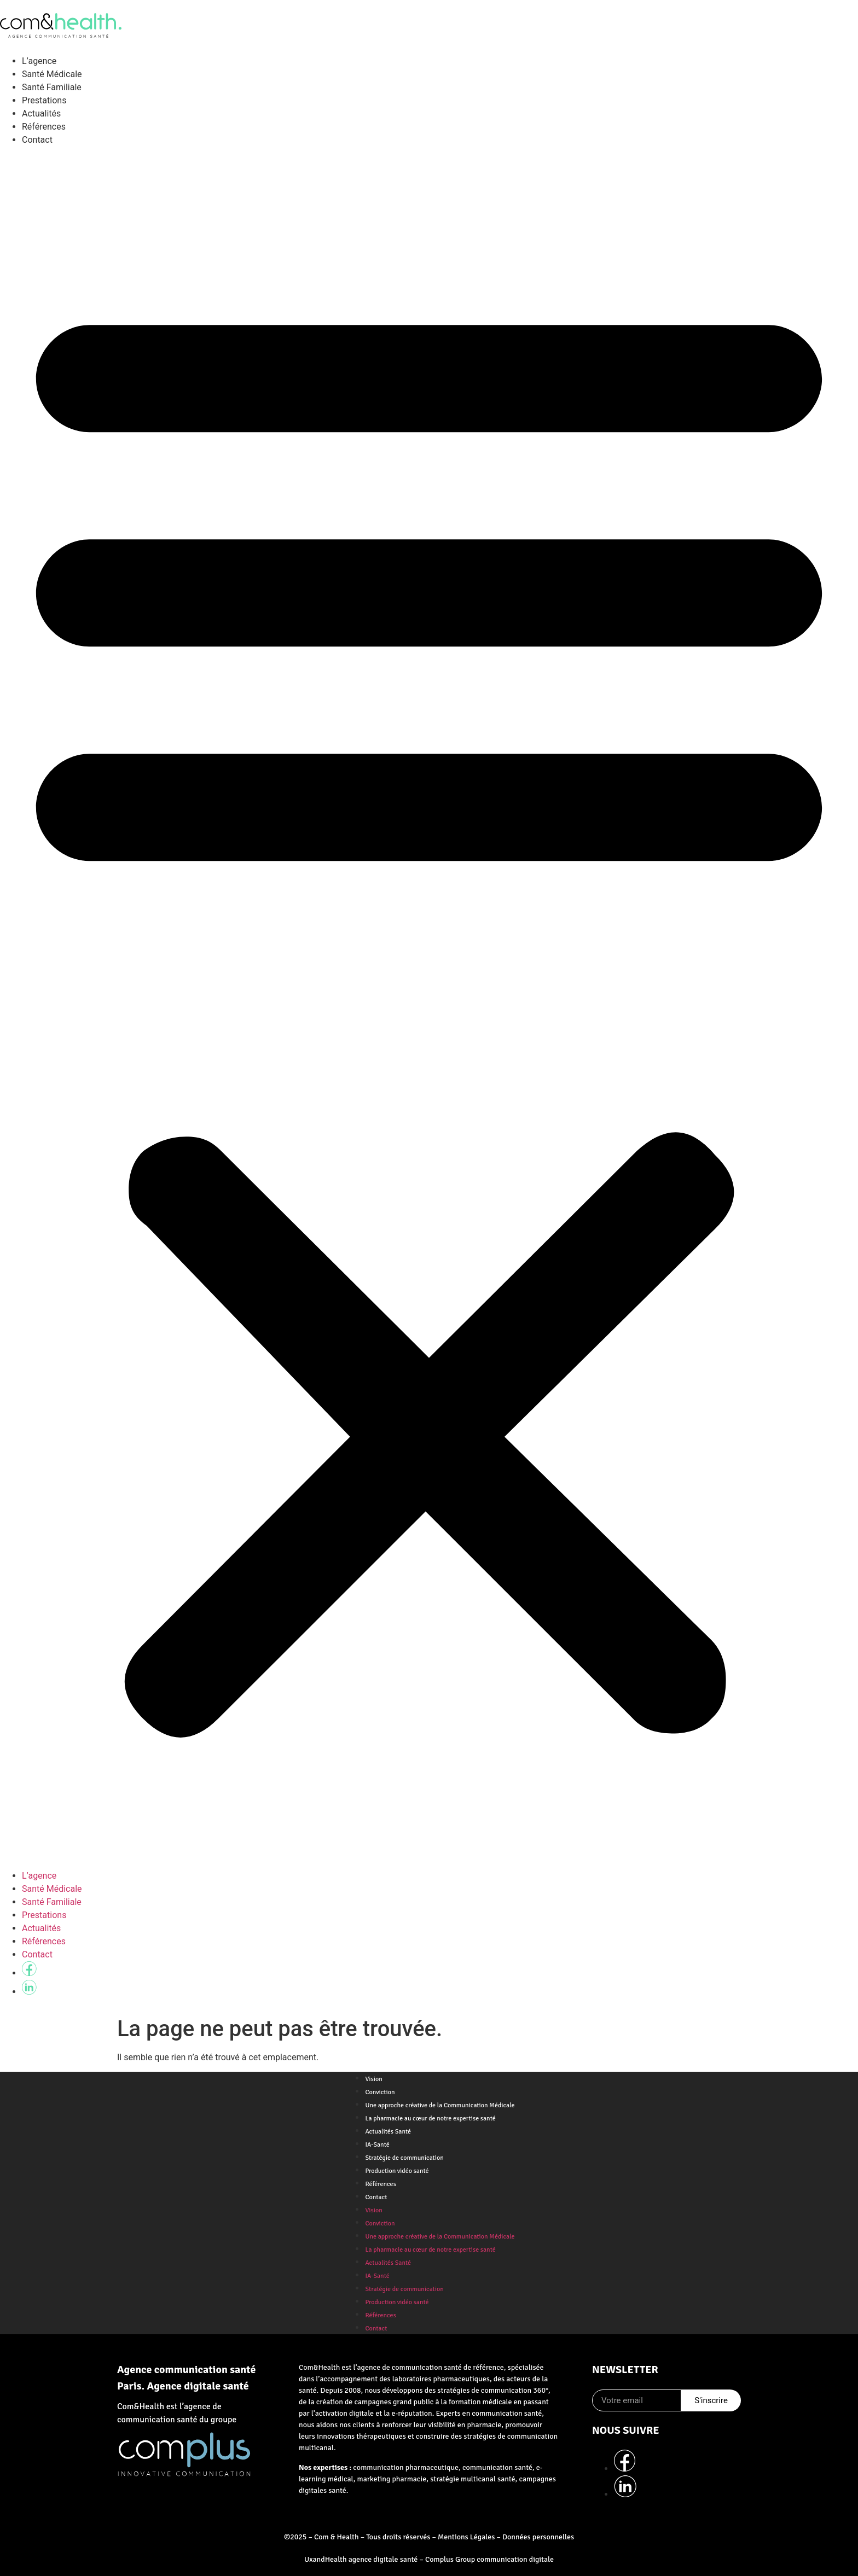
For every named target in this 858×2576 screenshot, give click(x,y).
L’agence (39, 61)
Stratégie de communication (404, 2158)
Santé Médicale (52, 74)
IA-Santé (377, 2145)
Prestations (44, 100)
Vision (373, 2079)
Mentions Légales (466, 2537)
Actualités (41, 113)
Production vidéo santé (396, 2171)
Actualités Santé (388, 2132)
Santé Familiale (52, 87)
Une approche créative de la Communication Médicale (439, 2105)
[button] (429, 1008)
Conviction (380, 2092)
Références (44, 126)
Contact (37, 140)
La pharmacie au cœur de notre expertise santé (430, 2118)
